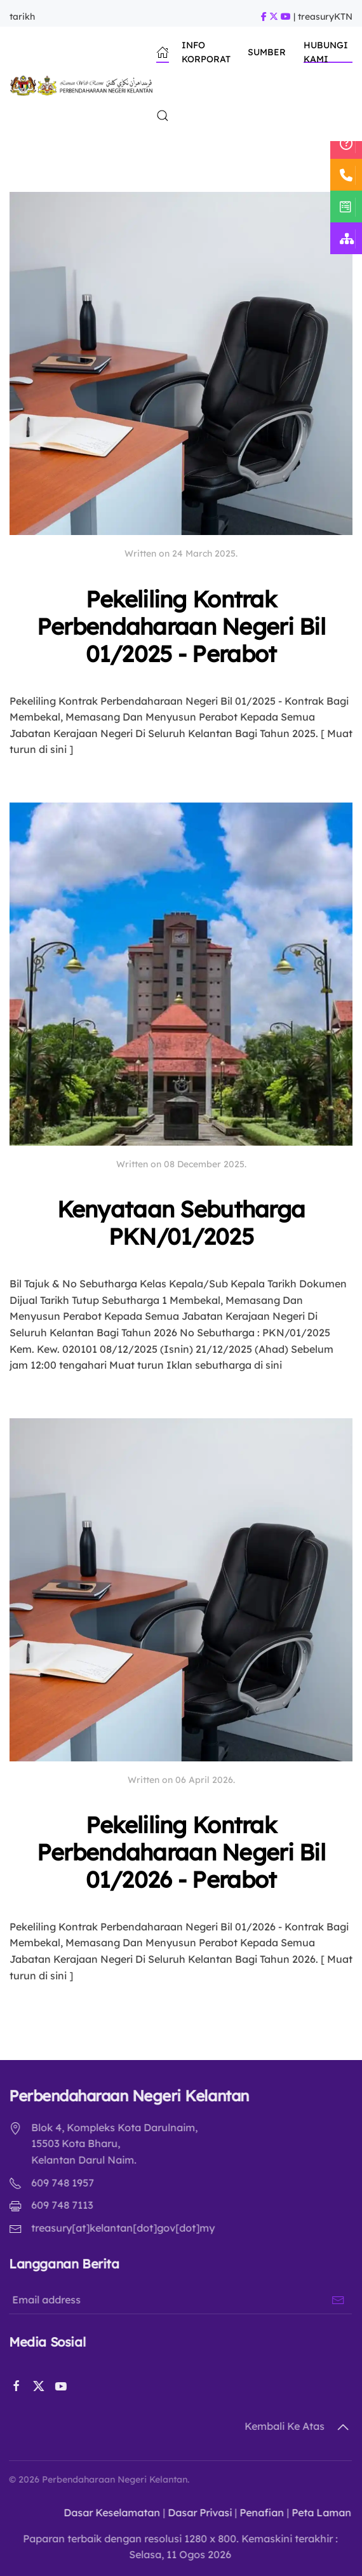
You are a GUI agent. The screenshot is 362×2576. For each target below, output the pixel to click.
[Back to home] (83, 83)
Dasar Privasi (194, 2512)
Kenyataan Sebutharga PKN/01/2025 (181, 1223)
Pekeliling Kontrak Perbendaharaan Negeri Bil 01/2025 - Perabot (181, 626)
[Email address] (177, 2300)
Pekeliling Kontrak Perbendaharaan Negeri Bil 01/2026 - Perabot (181, 1852)
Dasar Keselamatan (106, 2512)
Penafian (256, 2512)
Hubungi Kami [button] (326, 52)
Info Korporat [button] (206, 52)
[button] (162, 115)
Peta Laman (315, 2512)
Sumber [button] (267, 52)
